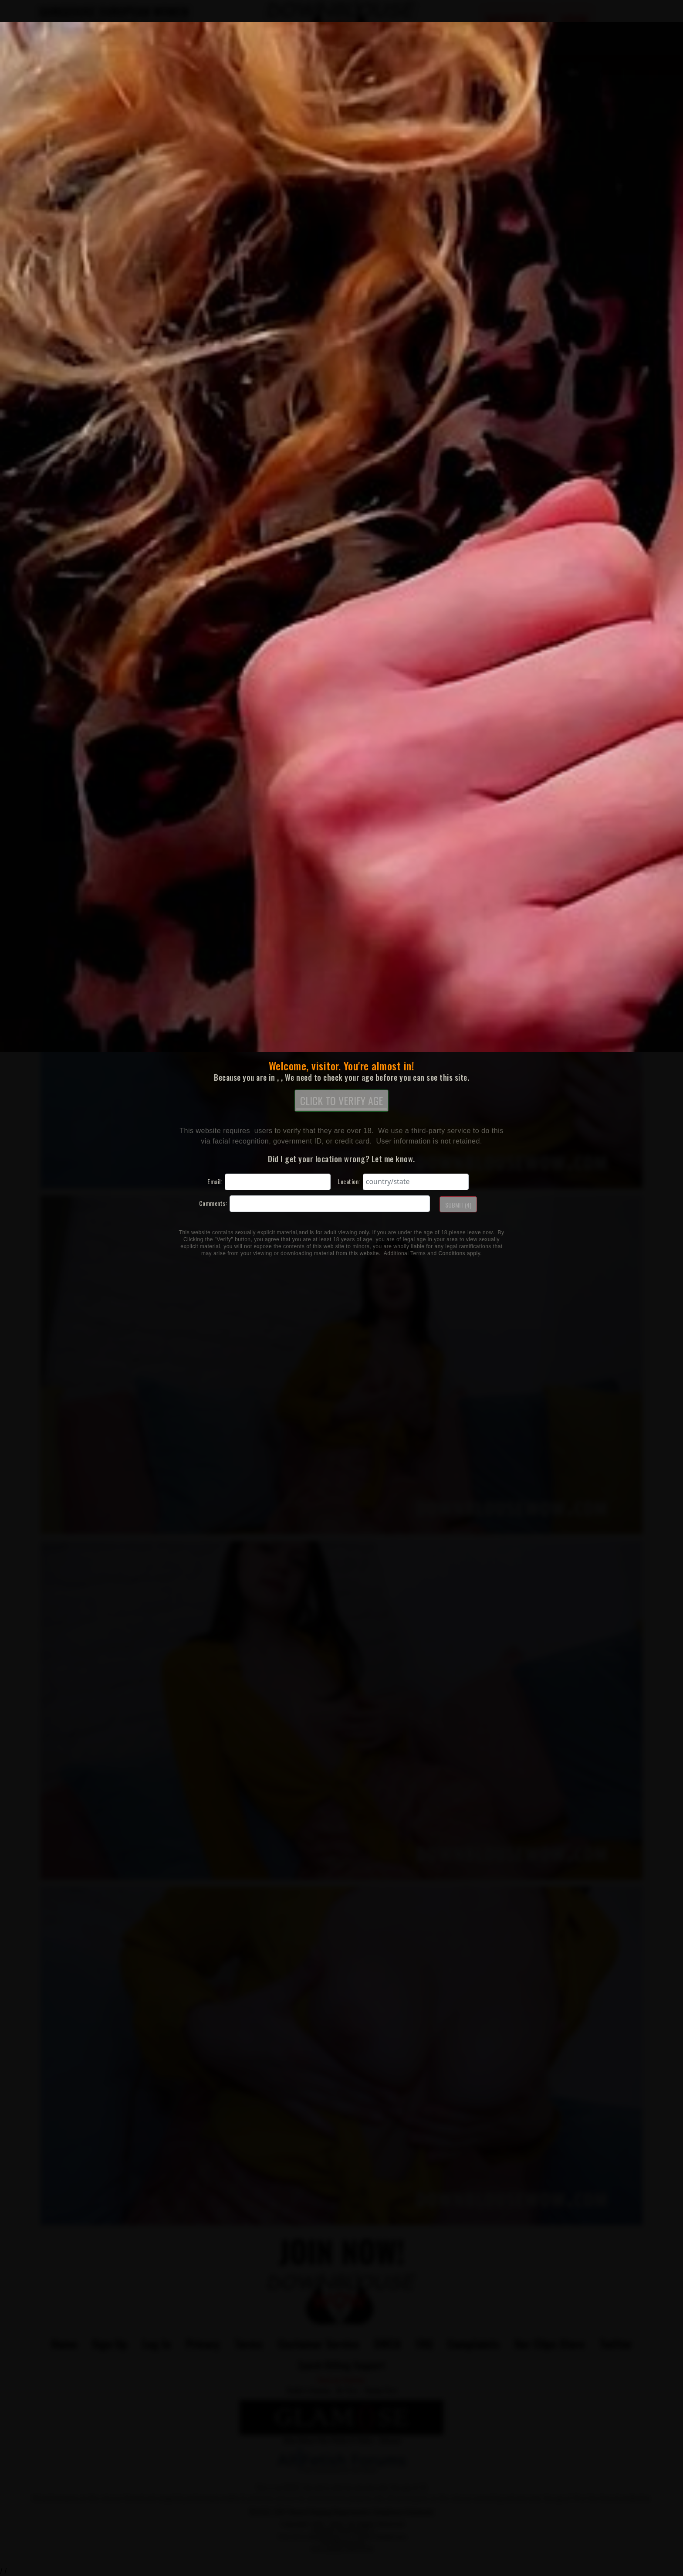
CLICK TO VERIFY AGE (341, 1101)
